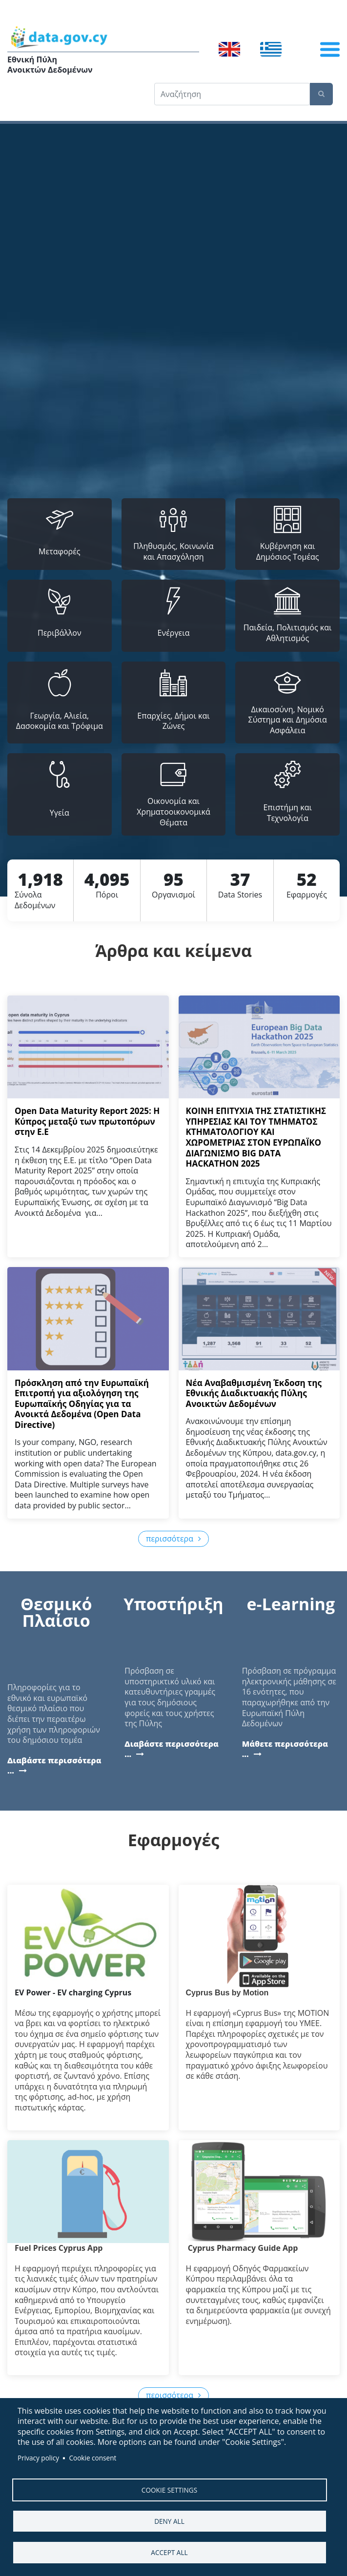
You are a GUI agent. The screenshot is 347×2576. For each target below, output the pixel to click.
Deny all (169, 2520)
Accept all (169, 2552)
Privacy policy (38, 2456)
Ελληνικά (271, 49)
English (230, 49)
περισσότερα (169, 1538)
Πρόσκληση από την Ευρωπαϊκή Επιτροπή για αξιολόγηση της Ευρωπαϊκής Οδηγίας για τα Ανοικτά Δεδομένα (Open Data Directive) (82, 1403)
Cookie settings (169, 2489)
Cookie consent (92, 2456)
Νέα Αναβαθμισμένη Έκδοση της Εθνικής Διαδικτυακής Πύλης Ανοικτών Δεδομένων (254, 1393)
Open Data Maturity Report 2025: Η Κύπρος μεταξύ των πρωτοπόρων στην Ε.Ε (87, 1121)
